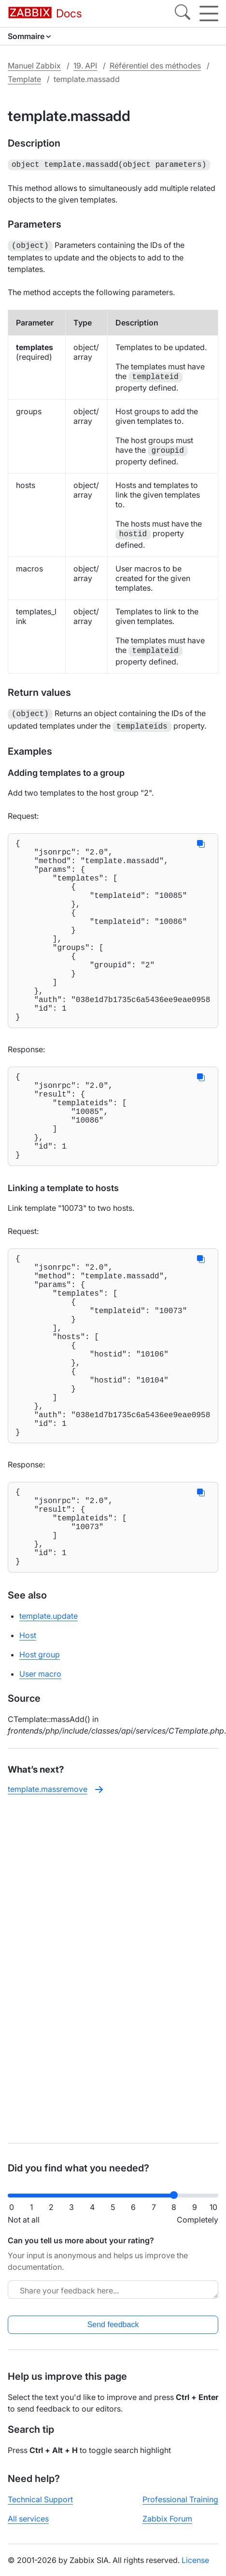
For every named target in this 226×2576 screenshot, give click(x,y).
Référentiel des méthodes (155, 65)
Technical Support (40, 2499)
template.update (48, 1730)
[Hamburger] (208, 13)
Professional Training (180, 2499)
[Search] (182, 13)
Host (27, 1749)
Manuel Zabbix (34, 65)
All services (28, 2518)
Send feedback (113, 2324)
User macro (40, 1787)
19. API (85, 65)
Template (24, 79)
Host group (39, 1768)
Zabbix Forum (167, 2518)
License (195, 2560)
